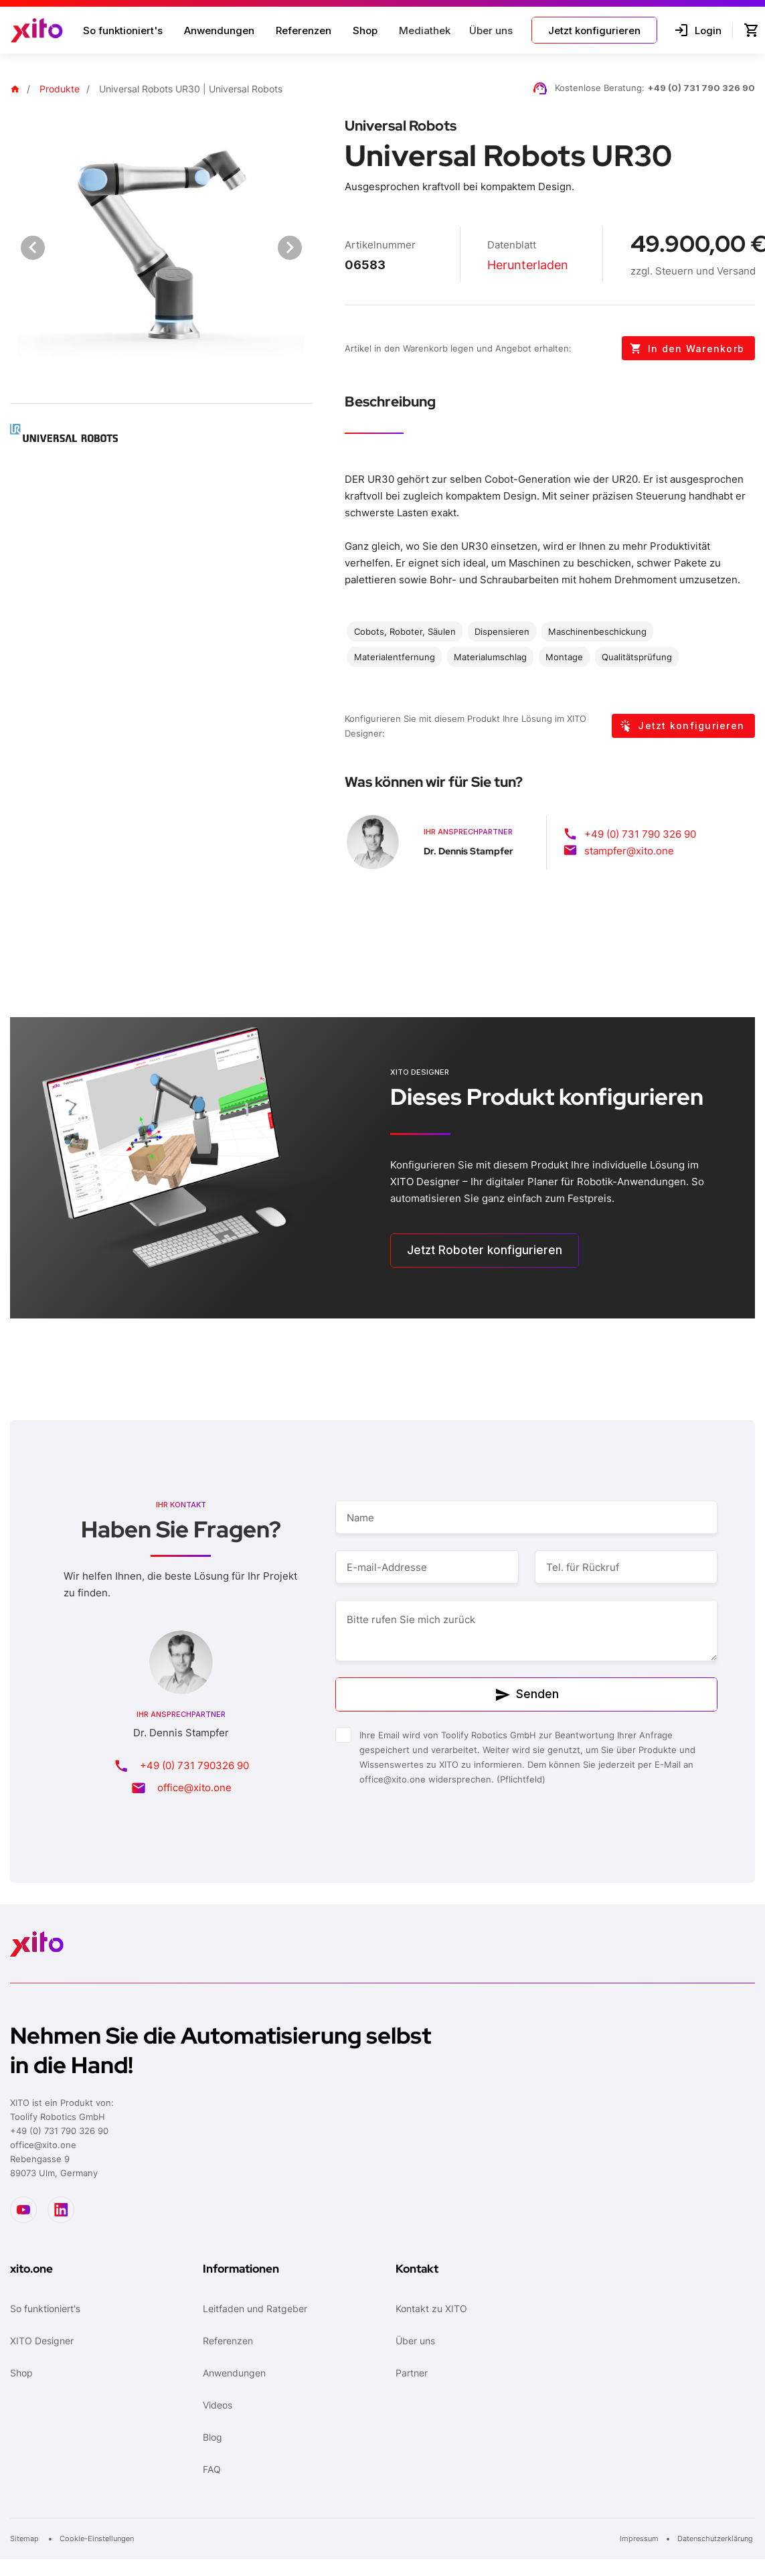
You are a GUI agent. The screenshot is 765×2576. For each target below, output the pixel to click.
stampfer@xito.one (629, 850)
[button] (423, 30)
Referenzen (303, 30)
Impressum (639, 2538)
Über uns (415, 2340)
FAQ (212, 2469)
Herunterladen (527, 265)
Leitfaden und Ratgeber (255, 2308)
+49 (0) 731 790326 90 (194, 1765)
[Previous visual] (33, 248)
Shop (365, 30)
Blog (212, 2437)
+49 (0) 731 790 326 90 (701, 87)
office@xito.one (194, 1787)
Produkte (59, 88)
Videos (217, 2405)
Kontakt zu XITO (431, 2308)
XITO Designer (42, 2340)
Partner (412, 2372)
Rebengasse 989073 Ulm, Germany (54, 2165)
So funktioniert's (123, 30)
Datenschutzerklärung (716, 2538)
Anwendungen (219, 30)
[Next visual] (290, 248)
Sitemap (25, 2538)
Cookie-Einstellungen (97, 2538)
